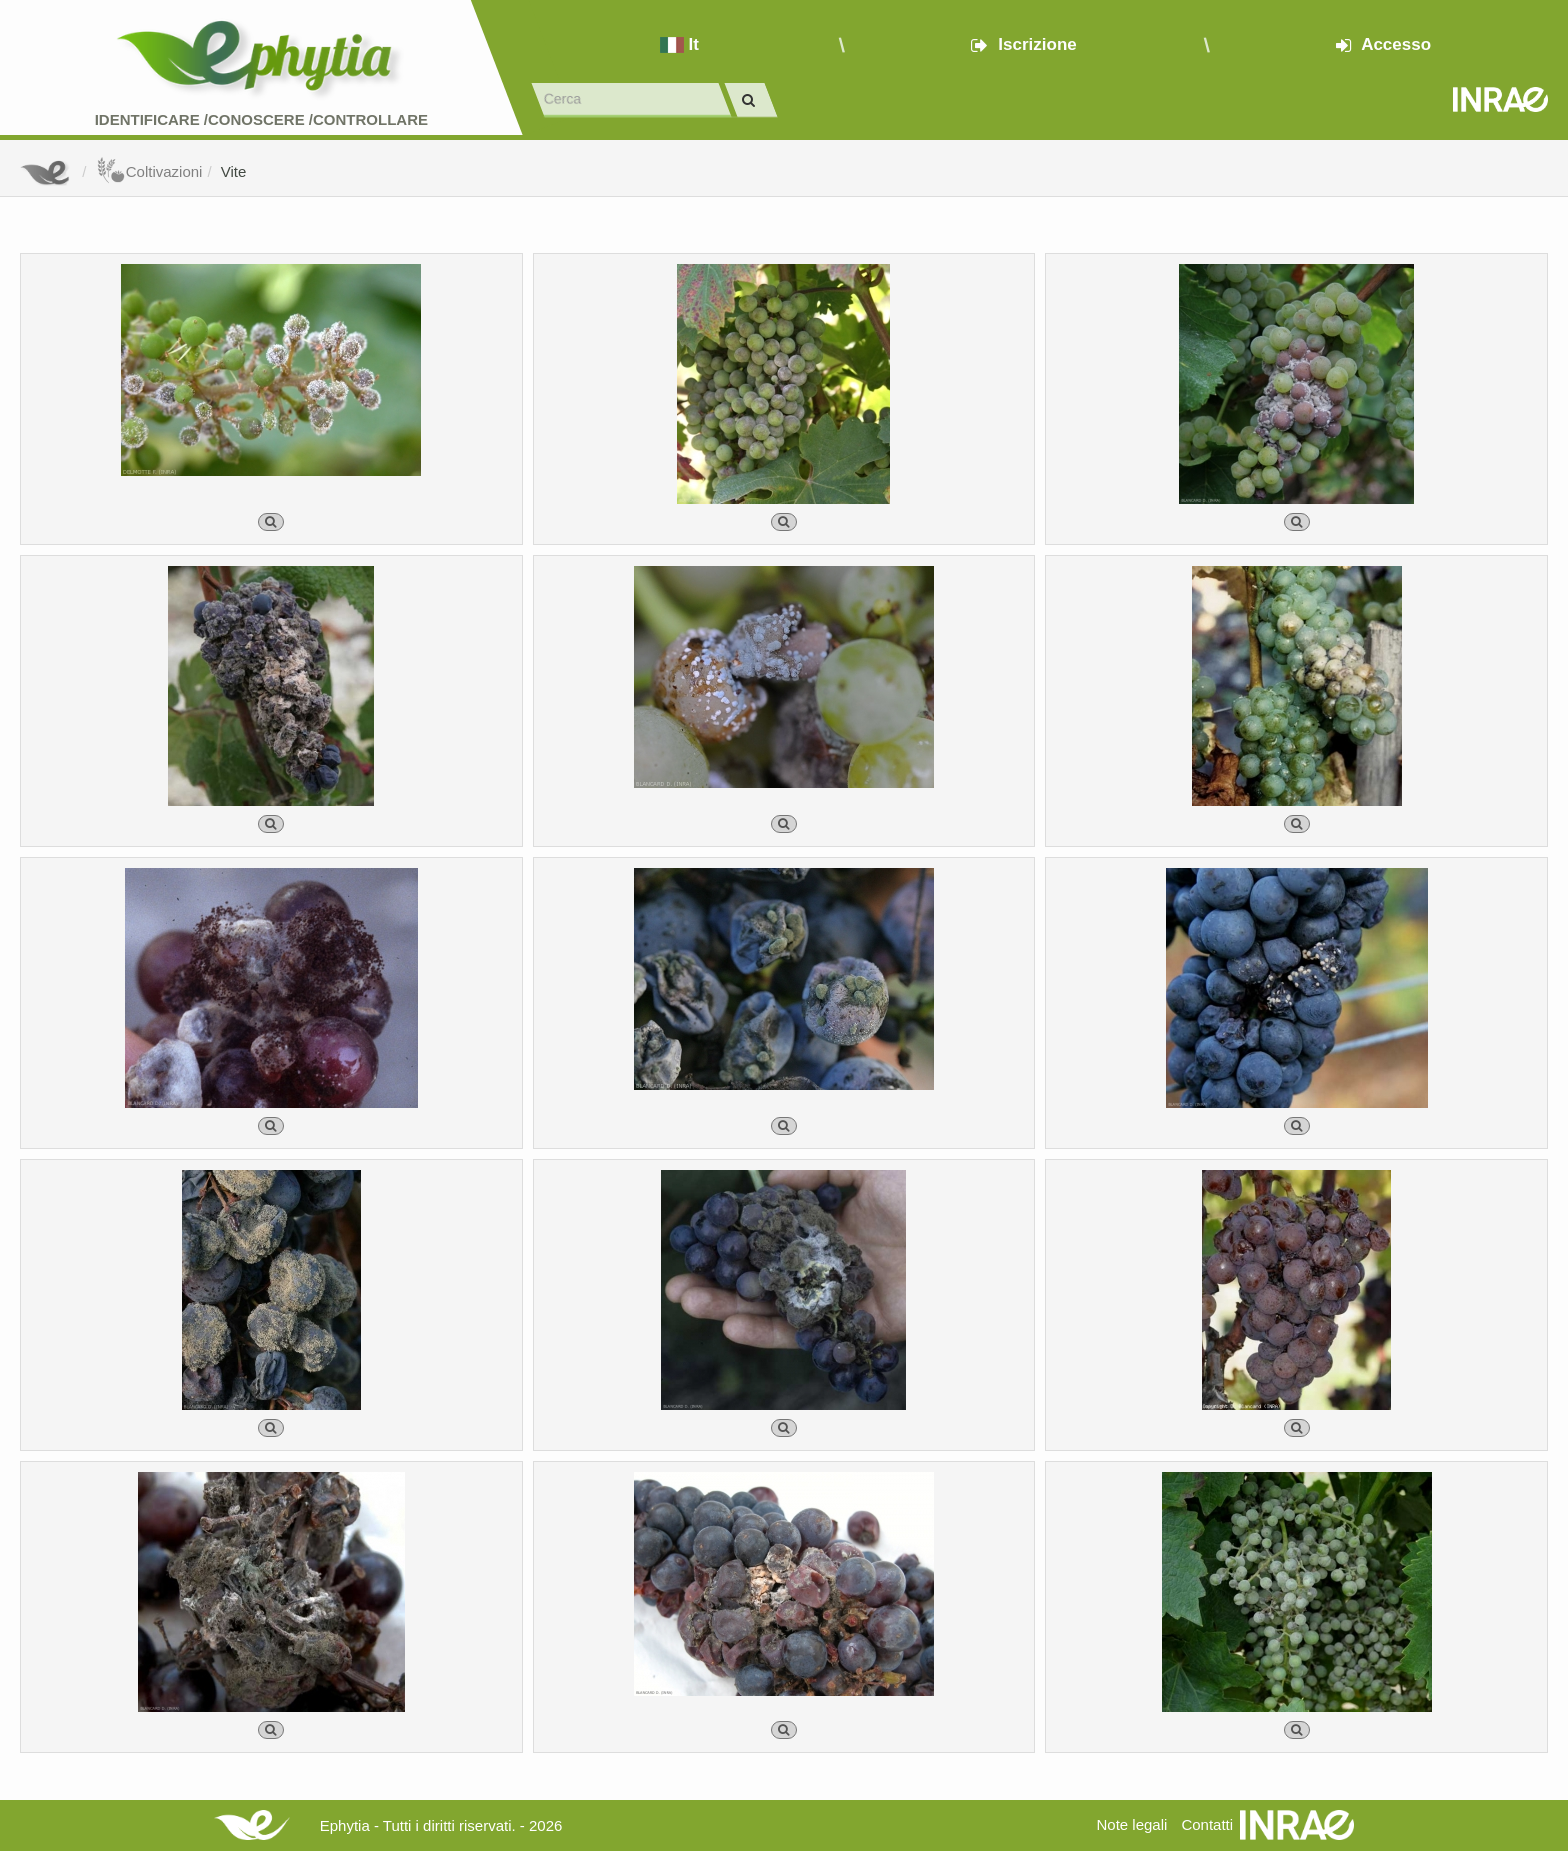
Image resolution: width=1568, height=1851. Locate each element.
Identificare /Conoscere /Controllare (261, 119)
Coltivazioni (149, 171)
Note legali (1131, 1824)
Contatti (1207, 1824)
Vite (234, 171)
